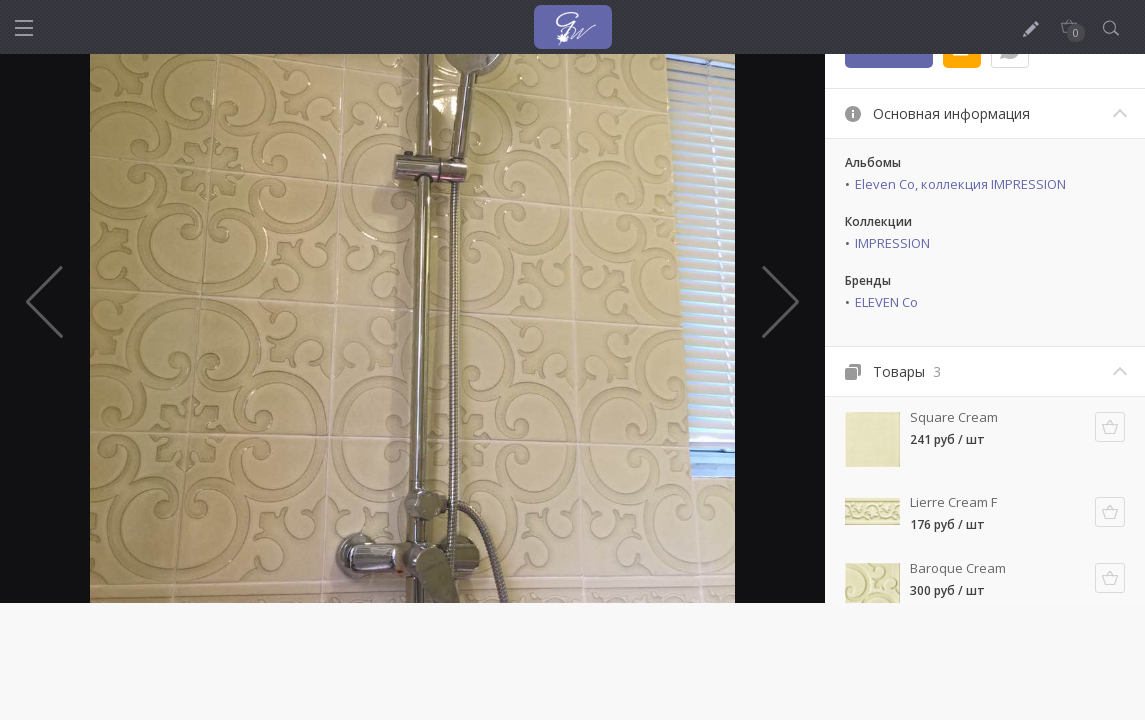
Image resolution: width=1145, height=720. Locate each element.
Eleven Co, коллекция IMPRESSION (960, 184)
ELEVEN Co (886, 302)
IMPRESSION (892, 243)
